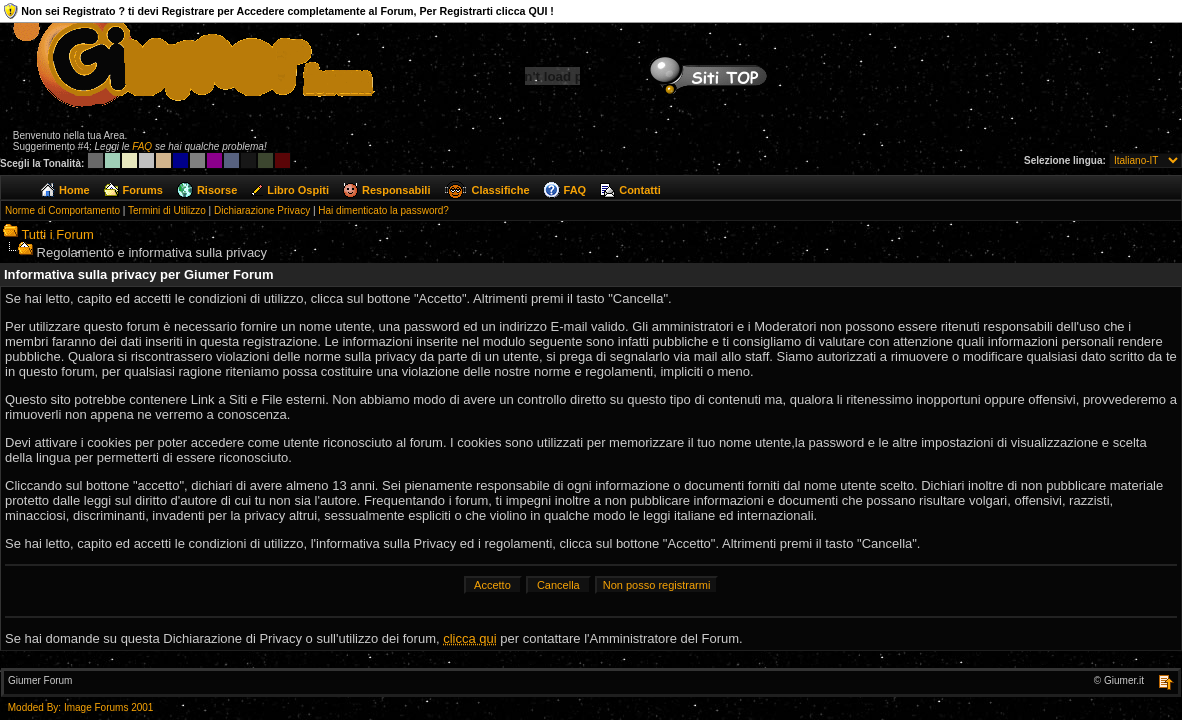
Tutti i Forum (57, 234)
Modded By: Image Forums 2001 (81, 707)
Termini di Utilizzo (167, 210)
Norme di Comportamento (62, 210)
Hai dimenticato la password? (383, 210)
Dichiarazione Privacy (262, 210)
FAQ (142, 146)
